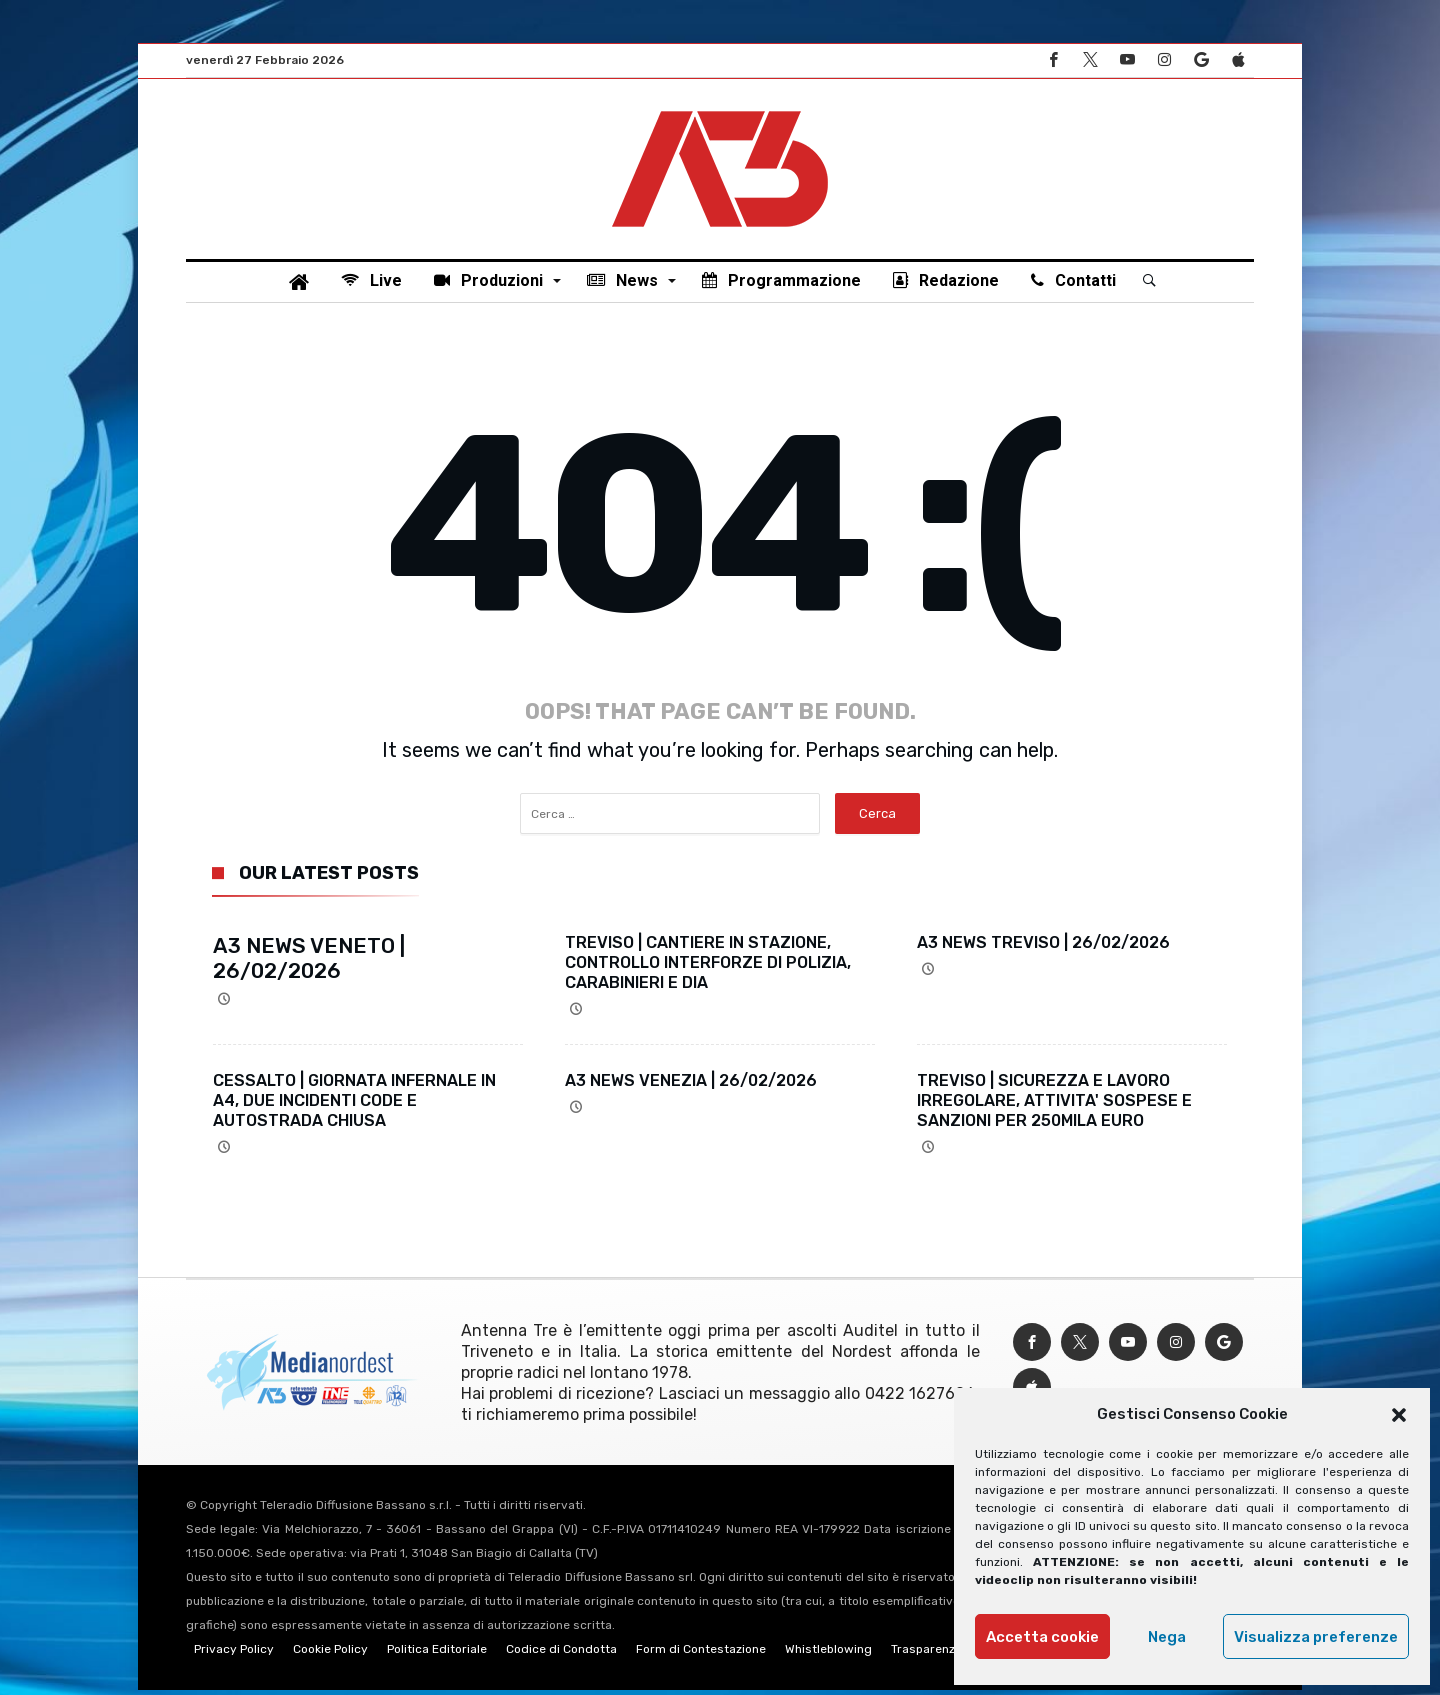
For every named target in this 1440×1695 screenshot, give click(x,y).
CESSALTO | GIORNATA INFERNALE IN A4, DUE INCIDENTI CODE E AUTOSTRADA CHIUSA (354, 1105)
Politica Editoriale (437, 1654)
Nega (1167, 1637)
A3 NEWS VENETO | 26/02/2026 (309, 963)
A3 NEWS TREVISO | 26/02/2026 (1043, 947)
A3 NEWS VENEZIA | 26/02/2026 (691, 1085)
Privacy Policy (234, 1654)
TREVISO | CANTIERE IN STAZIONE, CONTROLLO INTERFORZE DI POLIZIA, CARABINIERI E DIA (708, 967)
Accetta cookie (1042, 1637)
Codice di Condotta (561, 1654)
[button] (1399, 1415)
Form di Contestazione (701, 1654)
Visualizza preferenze (1316, 1637)
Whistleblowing (828, 1654)
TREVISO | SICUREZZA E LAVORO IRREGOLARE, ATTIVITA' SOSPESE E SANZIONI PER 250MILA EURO (1054, 1105)
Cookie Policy (330, 1654)
